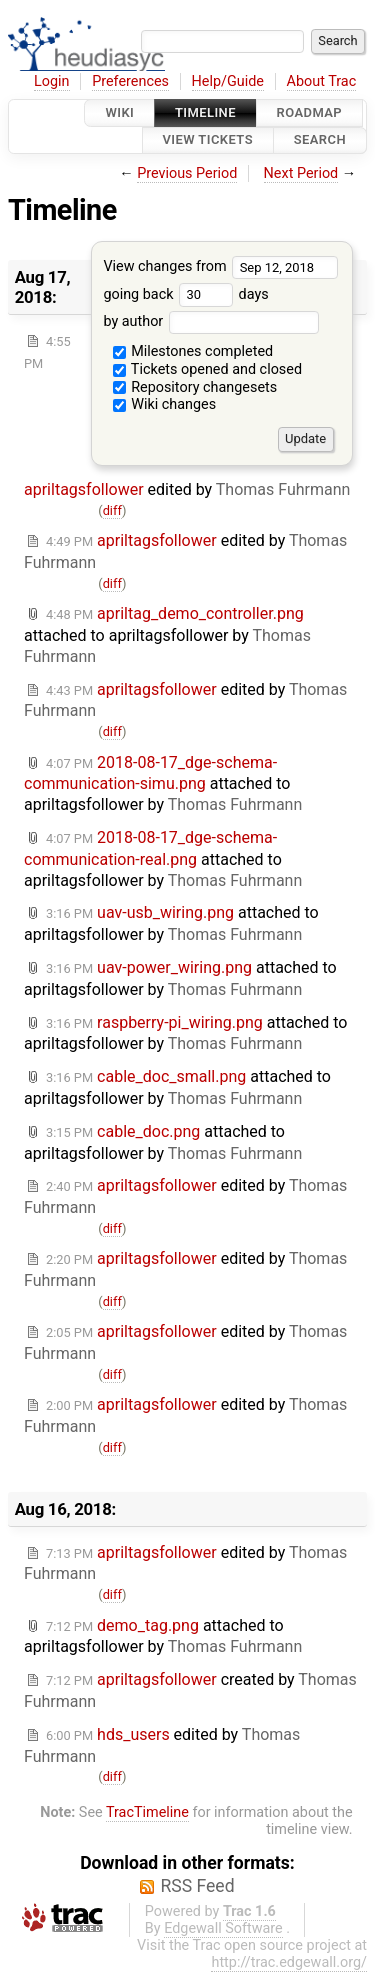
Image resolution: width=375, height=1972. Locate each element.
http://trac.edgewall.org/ (289, 1962)
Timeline (205, 112)
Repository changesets (195, 387)
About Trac (322, 81)
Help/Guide (228, 81)
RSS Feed (197, 1886)
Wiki (119, 112)
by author (210, 321)
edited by (185, 700)
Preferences (130, 81)
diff (112, 510)
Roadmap (310, 112)
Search (320, 140)
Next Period (301, 173)
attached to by (167, 635)
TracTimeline (147, 1812)
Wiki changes (165, 404)
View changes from (220, 266)
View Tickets (208, 140)
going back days (185, 294)
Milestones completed (193, 351)
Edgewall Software (223, 1928)
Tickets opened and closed (207, 369)
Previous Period (187, 173)
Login (52, 81)
